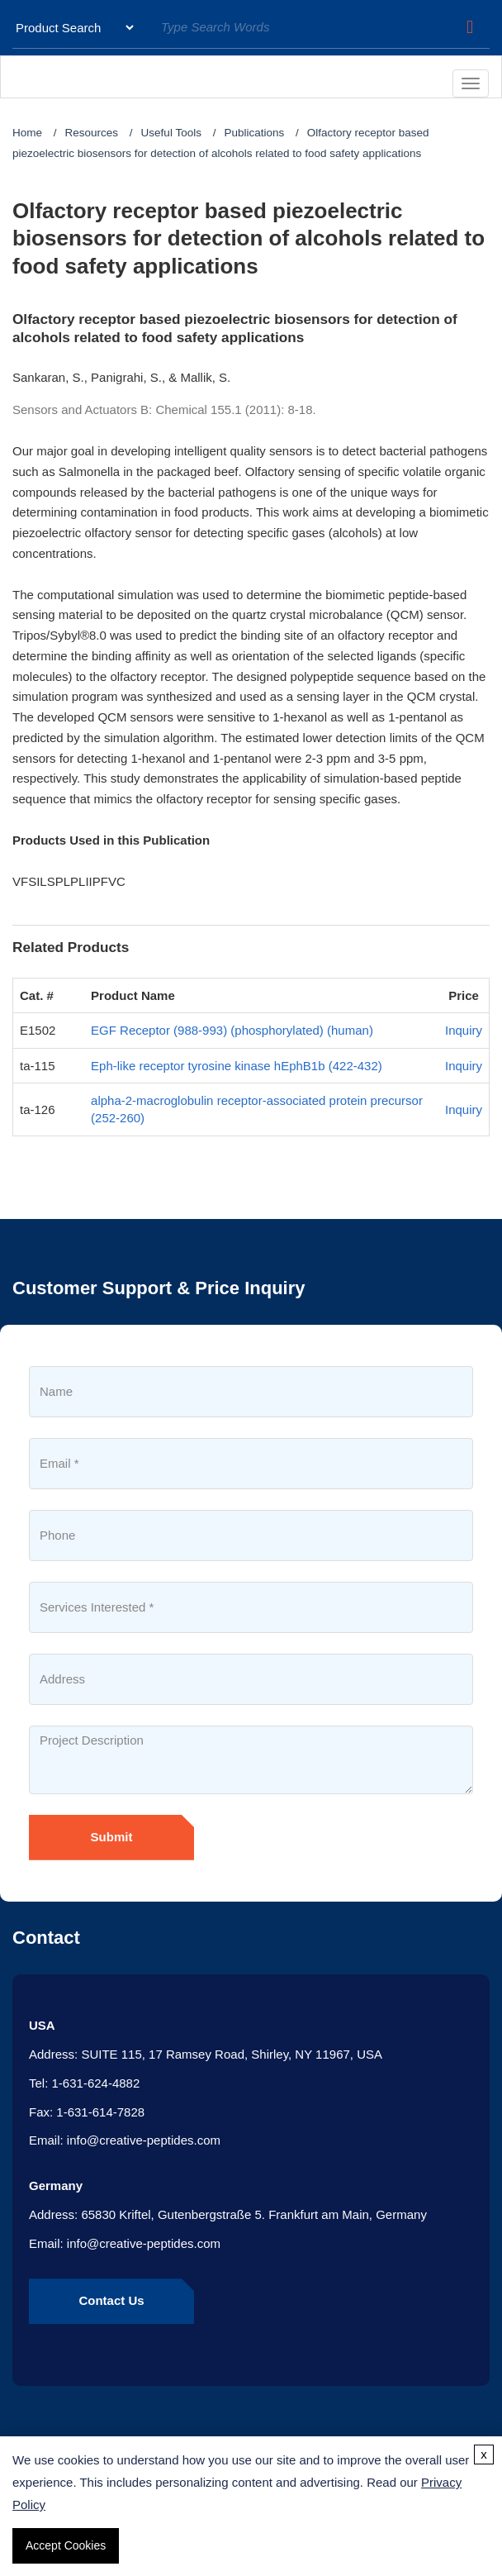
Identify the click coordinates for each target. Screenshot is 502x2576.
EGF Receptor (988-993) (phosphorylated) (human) (232, 1030)
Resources (92, 132)
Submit (112, 1837)
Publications (254, 132)
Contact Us (111, 2300)
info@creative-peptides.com (143, 2140)
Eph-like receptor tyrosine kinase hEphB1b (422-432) (236, 1066)
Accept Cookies (66, 2545)
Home (27, 132)
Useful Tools (171, 132)
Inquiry (463, 1030)
